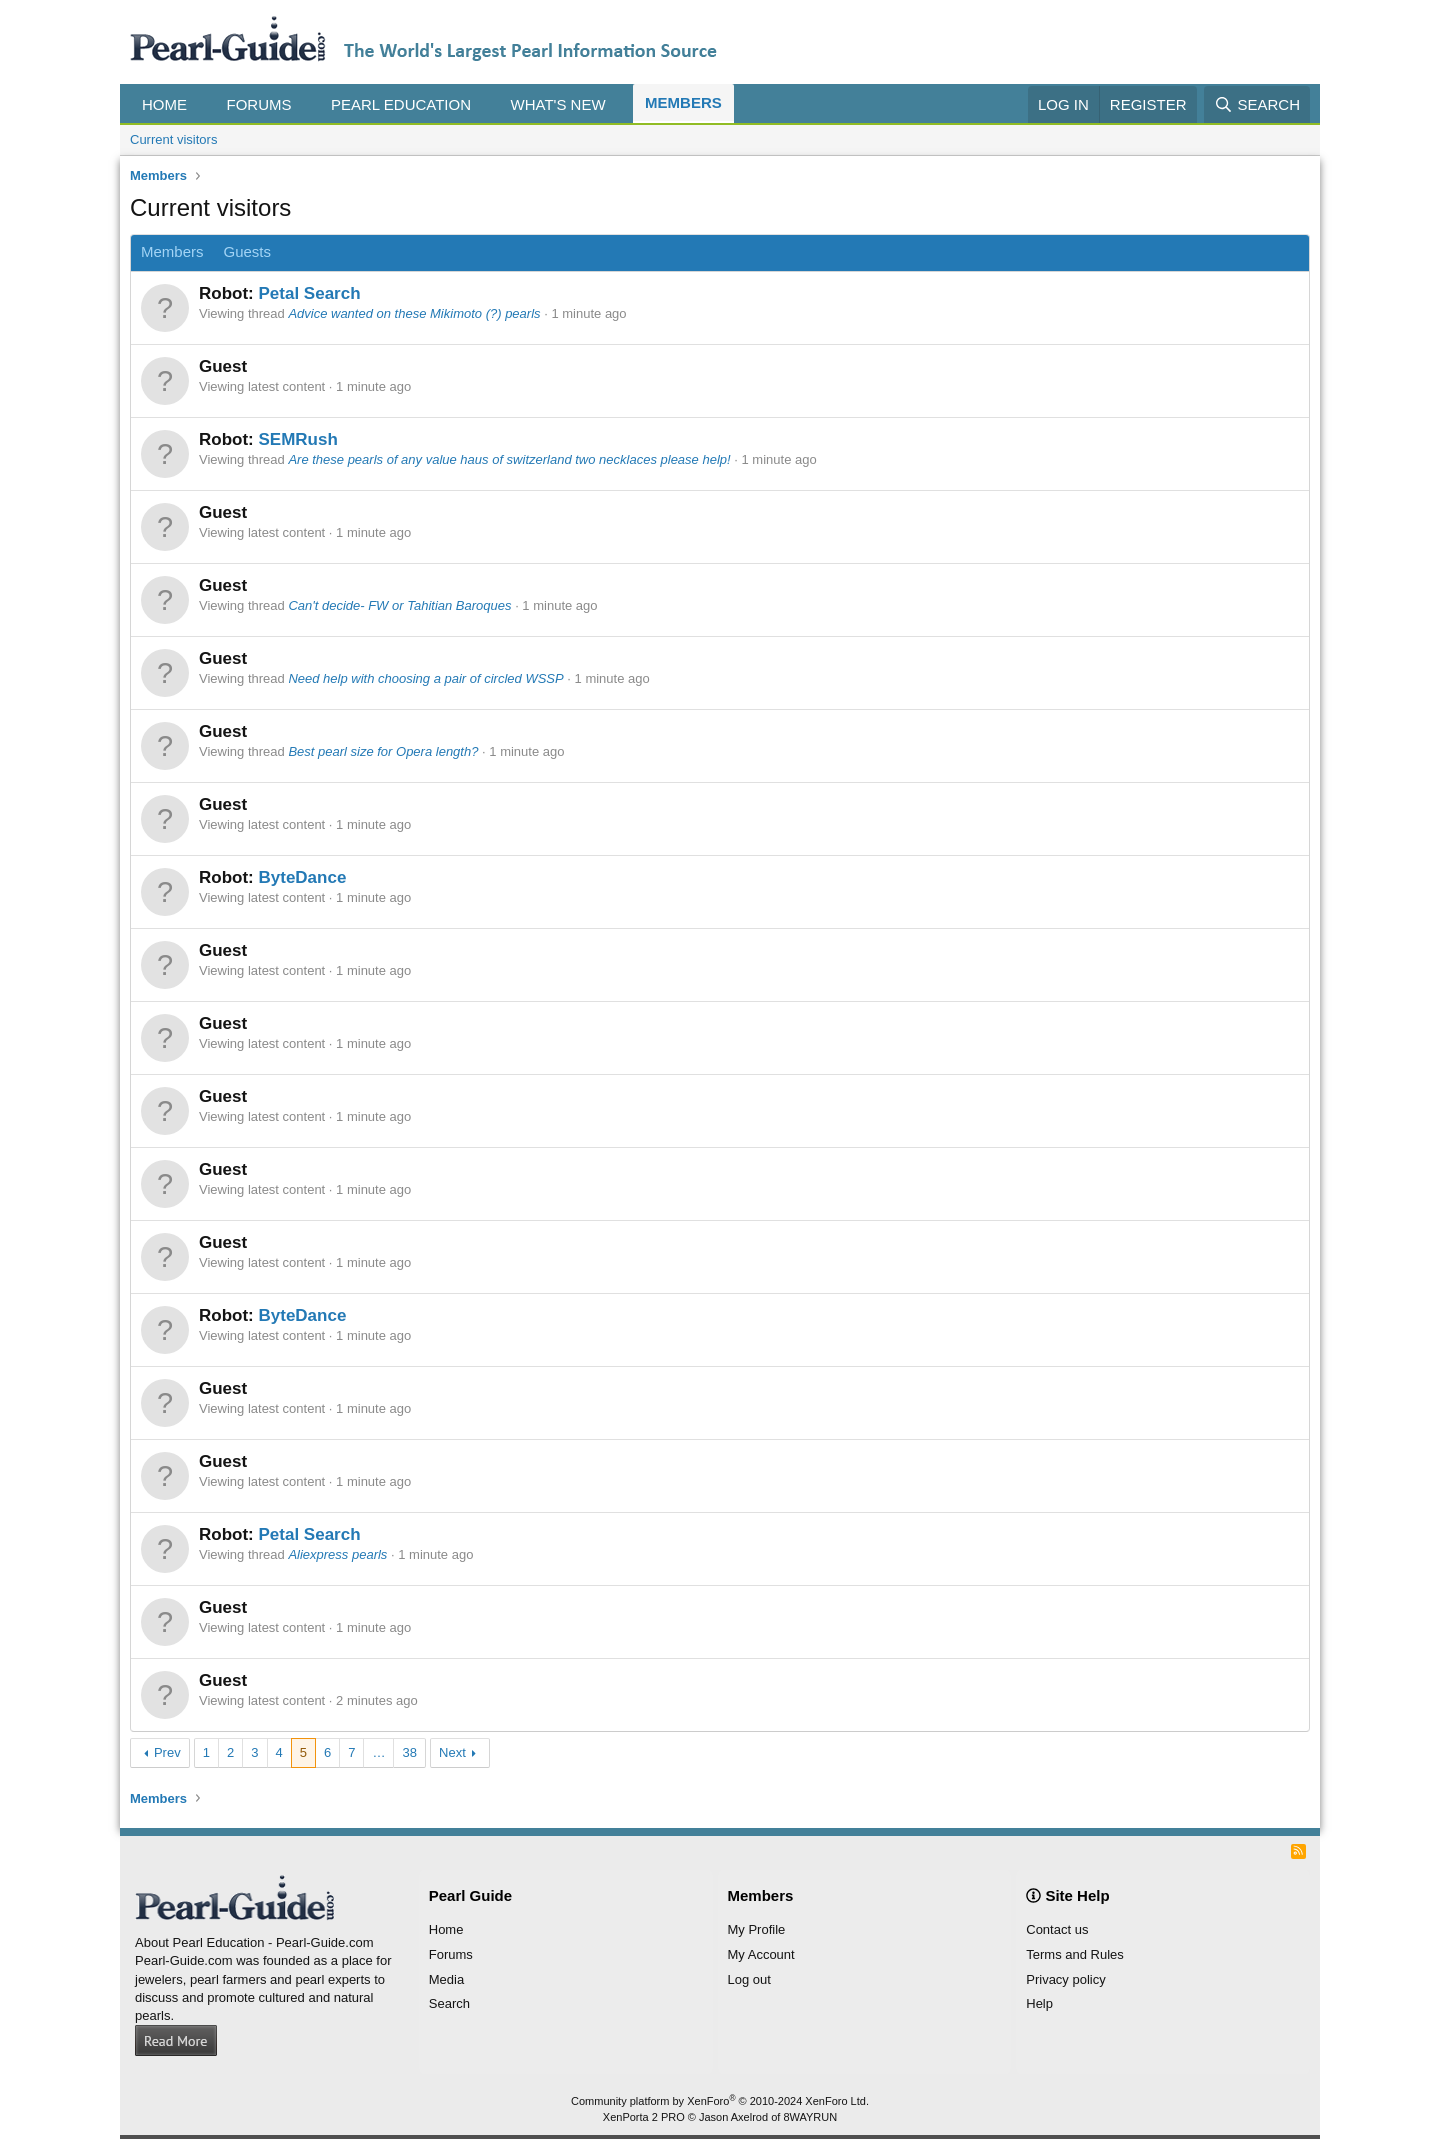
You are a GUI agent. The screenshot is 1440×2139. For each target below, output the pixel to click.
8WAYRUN (810, 2117)
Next (452, 1752)
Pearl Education (401, 104)
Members (683, 102)
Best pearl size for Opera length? (383, 751)
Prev (167, 1752)
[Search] (1257, 104)
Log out (749, 1979)
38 (409, 1752)
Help (1039, 2003)
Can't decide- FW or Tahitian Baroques (399, 605)
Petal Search (309, 293)
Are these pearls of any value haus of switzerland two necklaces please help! (509, 459)
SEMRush (297, 439)
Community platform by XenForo (720, 2101)
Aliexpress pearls (337, 1554)
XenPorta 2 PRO (644, 2117)
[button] (202, 104)
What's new (558, 104)
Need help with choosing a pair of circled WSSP (425, 678)
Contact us (1057, 1929)
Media (446, 1979)
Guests (248, 251)
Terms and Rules (1075, 1954)
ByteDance (302, 877)
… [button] (378, 1752)
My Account (761, 1954)
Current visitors (173, 139)
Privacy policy (1065, 1979)
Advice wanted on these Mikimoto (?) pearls (414, 313)
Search (449, 2003)
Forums (259, 104)
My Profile (757, 1929)
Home (164, 104)
